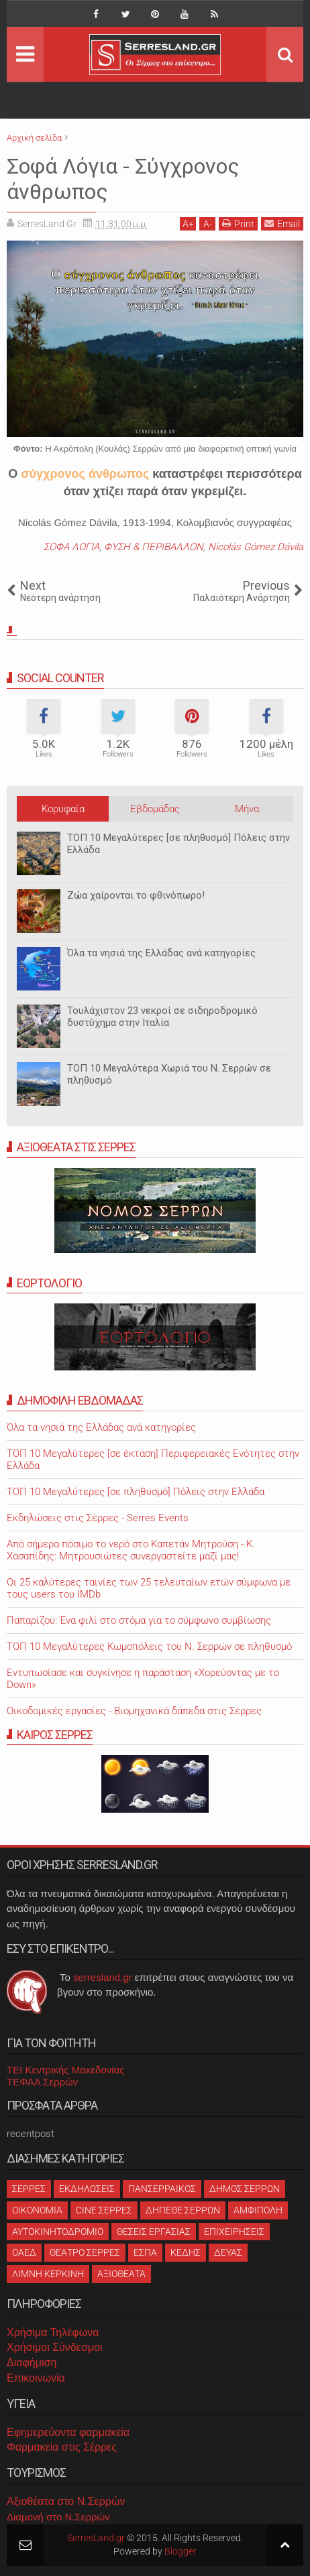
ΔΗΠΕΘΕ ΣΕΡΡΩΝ (183, 2210)
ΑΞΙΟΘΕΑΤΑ (121, 2273)
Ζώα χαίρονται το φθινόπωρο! (136, 895)
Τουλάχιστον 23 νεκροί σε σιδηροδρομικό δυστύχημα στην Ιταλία (162, 1017)
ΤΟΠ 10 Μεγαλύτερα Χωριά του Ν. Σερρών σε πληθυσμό (169, 1074)
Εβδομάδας (155, 809)
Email (282, 223)
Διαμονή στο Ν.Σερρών (58, 2516)
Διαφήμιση (31, 2362)
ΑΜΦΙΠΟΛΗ (258, 2210)
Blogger (180, 2551)
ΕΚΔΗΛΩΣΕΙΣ (87, 2188)
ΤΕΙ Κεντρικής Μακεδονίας (66, 2069)
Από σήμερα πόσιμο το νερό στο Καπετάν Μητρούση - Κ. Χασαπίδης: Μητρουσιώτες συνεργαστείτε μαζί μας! (131, 1550)
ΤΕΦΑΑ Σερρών (42, 2081)
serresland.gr (102, 1977)
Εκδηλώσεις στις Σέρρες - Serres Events (98, 1518)
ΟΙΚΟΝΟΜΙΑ (37, 2210)
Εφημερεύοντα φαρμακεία (68, 2432)
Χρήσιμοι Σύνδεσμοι (54, 2347)
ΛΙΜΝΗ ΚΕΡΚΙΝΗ (48, 2273)
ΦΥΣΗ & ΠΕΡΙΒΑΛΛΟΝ (153, 547)
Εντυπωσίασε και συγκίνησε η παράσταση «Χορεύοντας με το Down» (143, 1679)
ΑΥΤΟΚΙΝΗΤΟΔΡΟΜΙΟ (57, 2231)
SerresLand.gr (96, 2537)
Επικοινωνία (36, 2378)
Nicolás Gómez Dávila (255, 547)
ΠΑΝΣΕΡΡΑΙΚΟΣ (162, 2188)
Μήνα (247, 809)
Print (238, 223)
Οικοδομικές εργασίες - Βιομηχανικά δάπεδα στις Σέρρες (134, 1711)
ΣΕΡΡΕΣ (29, 2188)
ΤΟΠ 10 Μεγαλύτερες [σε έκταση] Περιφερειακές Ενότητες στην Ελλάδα (153, 1459)
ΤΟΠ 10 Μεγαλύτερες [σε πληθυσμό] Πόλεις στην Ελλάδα (178, 844)
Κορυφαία (63, 809)
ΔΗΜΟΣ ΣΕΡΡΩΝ (244, 2188)
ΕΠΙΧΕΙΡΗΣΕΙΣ (234, 2231)
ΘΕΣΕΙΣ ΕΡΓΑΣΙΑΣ (154, 2231)
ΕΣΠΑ (145, 2252)
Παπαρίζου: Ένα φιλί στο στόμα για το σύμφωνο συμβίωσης (139, 1620)
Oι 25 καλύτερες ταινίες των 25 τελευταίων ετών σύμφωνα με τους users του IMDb (149, 1588)
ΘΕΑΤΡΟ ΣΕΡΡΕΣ (85, 2252)
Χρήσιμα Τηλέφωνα (53, 2332)
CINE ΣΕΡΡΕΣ (104, 2210)
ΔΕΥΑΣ (228, 2252)
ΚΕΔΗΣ (185, 2252)
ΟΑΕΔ (24, 2252)
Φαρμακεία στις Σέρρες (62, 2447)
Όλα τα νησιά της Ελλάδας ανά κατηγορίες (161, 953)
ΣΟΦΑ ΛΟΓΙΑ (71, 547)
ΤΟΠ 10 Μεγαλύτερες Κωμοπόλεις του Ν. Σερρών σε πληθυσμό (149, 1646)
